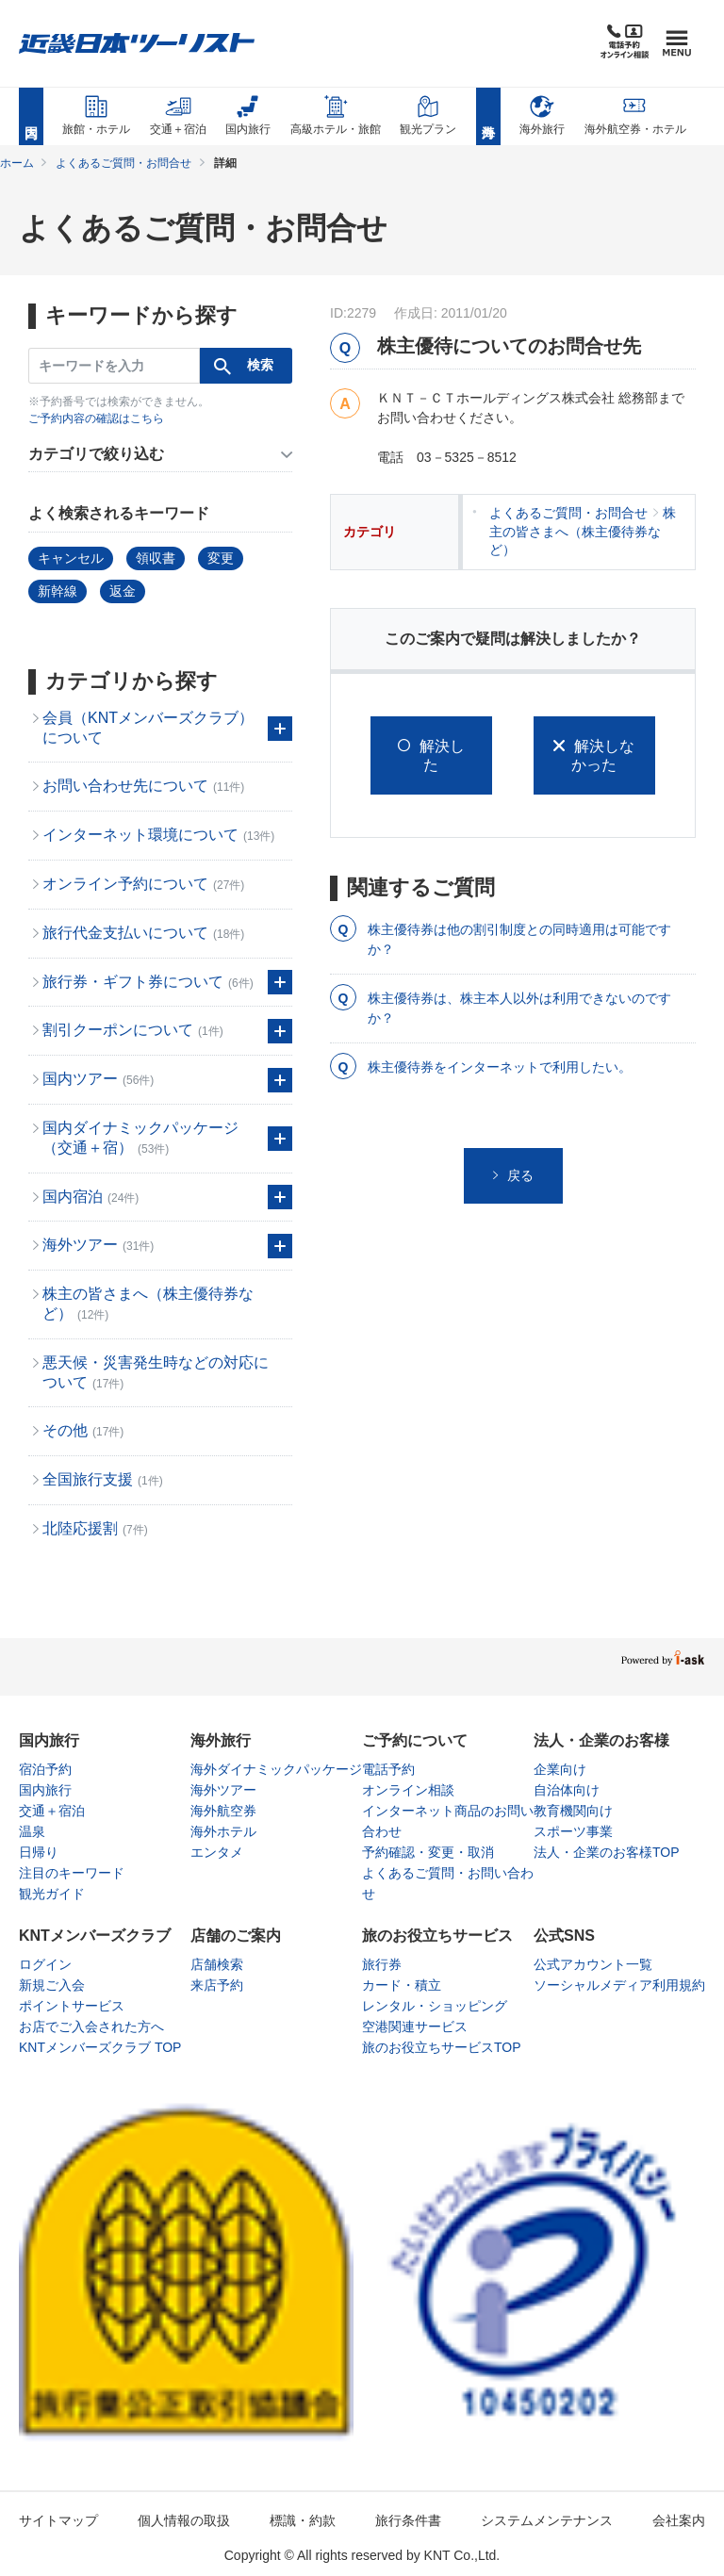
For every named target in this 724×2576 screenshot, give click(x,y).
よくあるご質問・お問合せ (123, 163)
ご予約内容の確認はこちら (96, 418)
